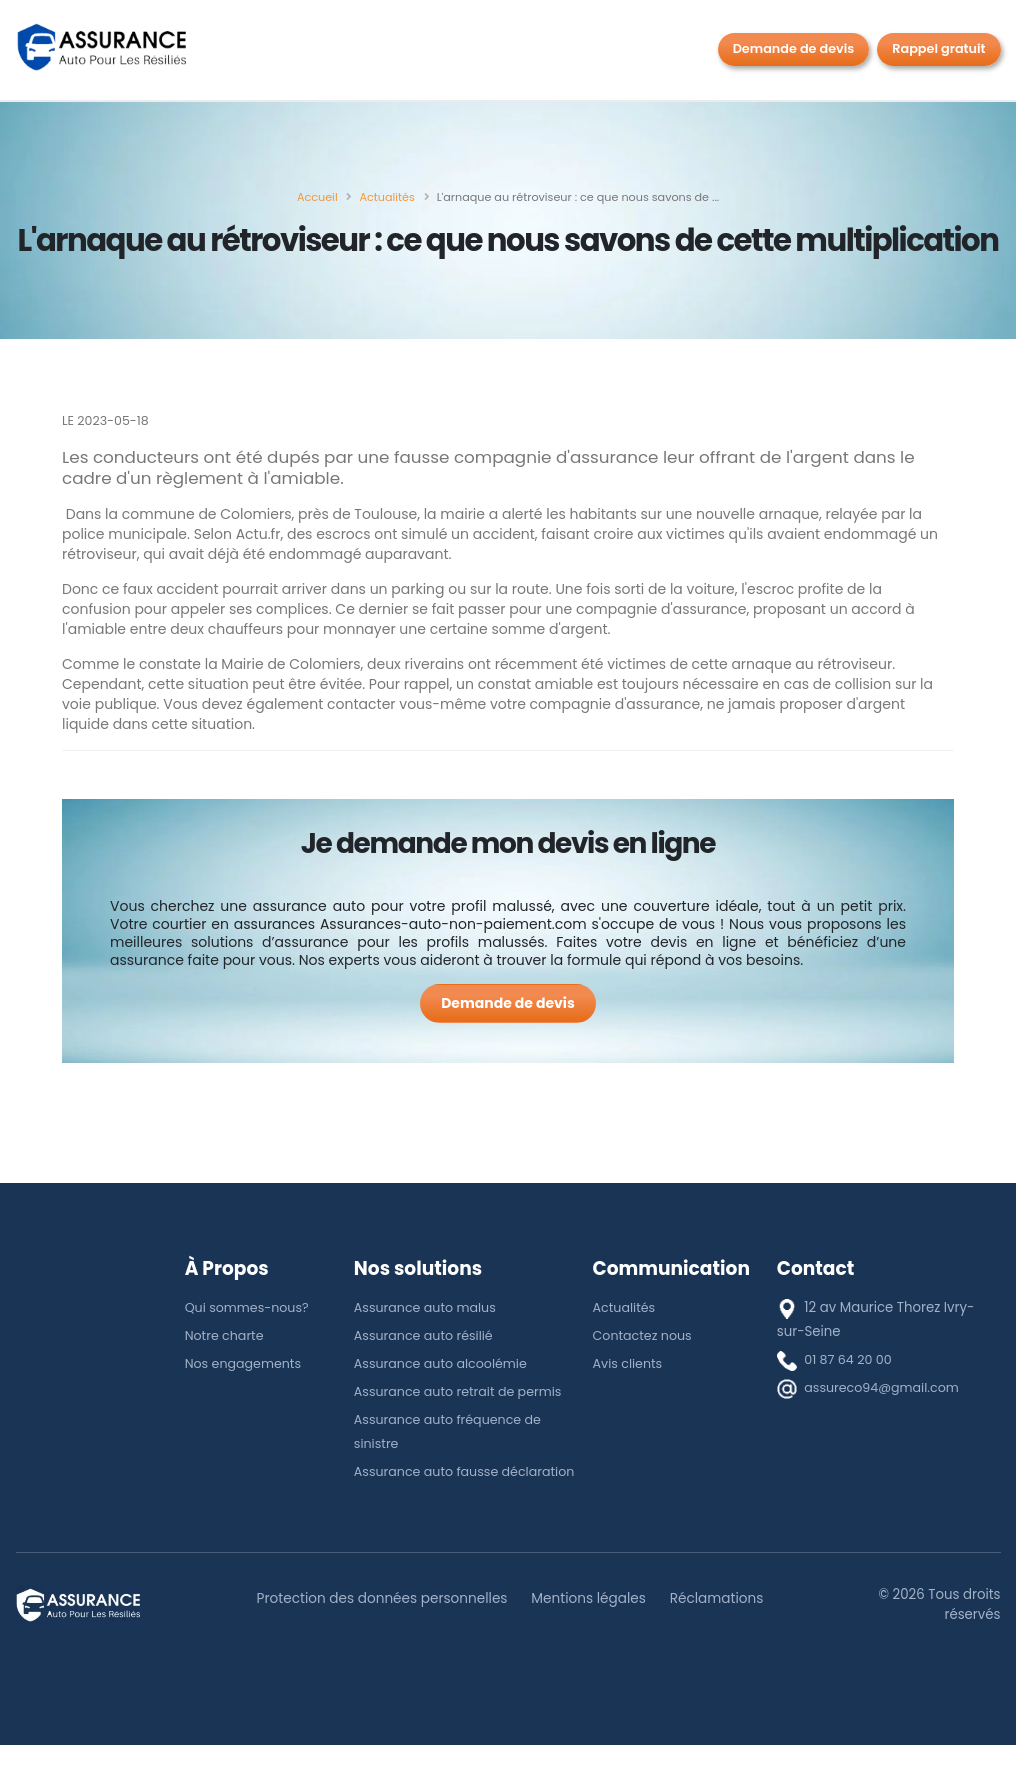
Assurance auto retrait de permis (463, 1391)
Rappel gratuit (938, 48)
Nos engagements (246, 1363)
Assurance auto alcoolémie (445, 1363)
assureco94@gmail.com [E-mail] (885, 1387)
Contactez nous (645, 1335)
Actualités (626, 1307)
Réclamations (726, 1622)
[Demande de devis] (508, 1003)
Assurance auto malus (428, 1307)
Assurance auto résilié (427, 1335)
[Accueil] (317, 197)
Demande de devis (794, 48)
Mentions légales (592, 1622)
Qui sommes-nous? (250, 1307)
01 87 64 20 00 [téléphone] (850, 1359)
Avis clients (629, 1363)
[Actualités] (386, 197)
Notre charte (226, 1335)
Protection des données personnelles (376, 1622)
